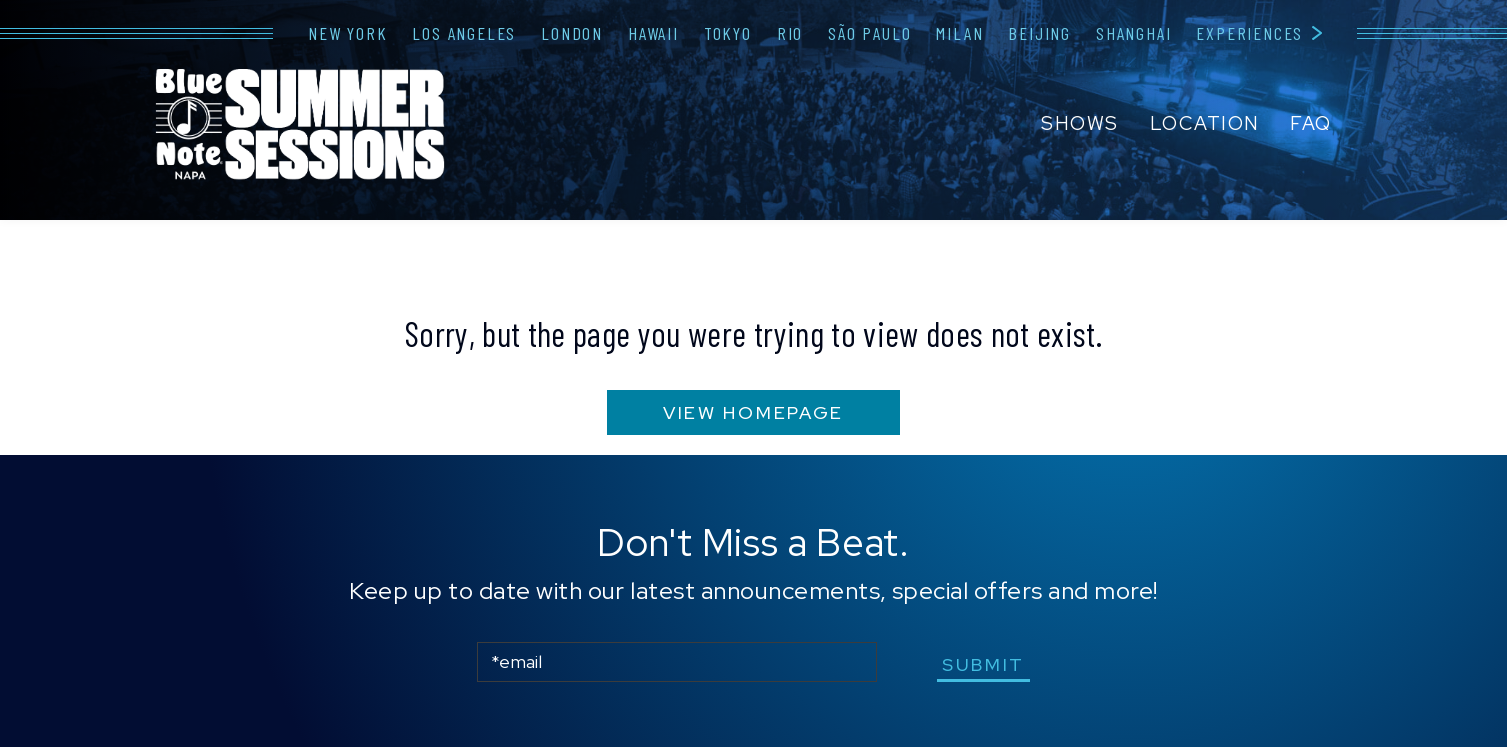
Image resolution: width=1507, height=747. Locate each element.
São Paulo (869, 33)
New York (347, 33)
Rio (790, 33)
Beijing (1039, 33)
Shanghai (1133, 33)
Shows (1080, 123)
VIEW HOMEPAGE (753, 412)
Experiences (1249, 33)
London (572, 33)
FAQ (1311, 123)
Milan (959, 33)
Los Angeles (464, 33)
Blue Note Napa (300, 126)
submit (983, 664)
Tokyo (728, 33)
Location (1205, 123)
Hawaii (653, 33)
